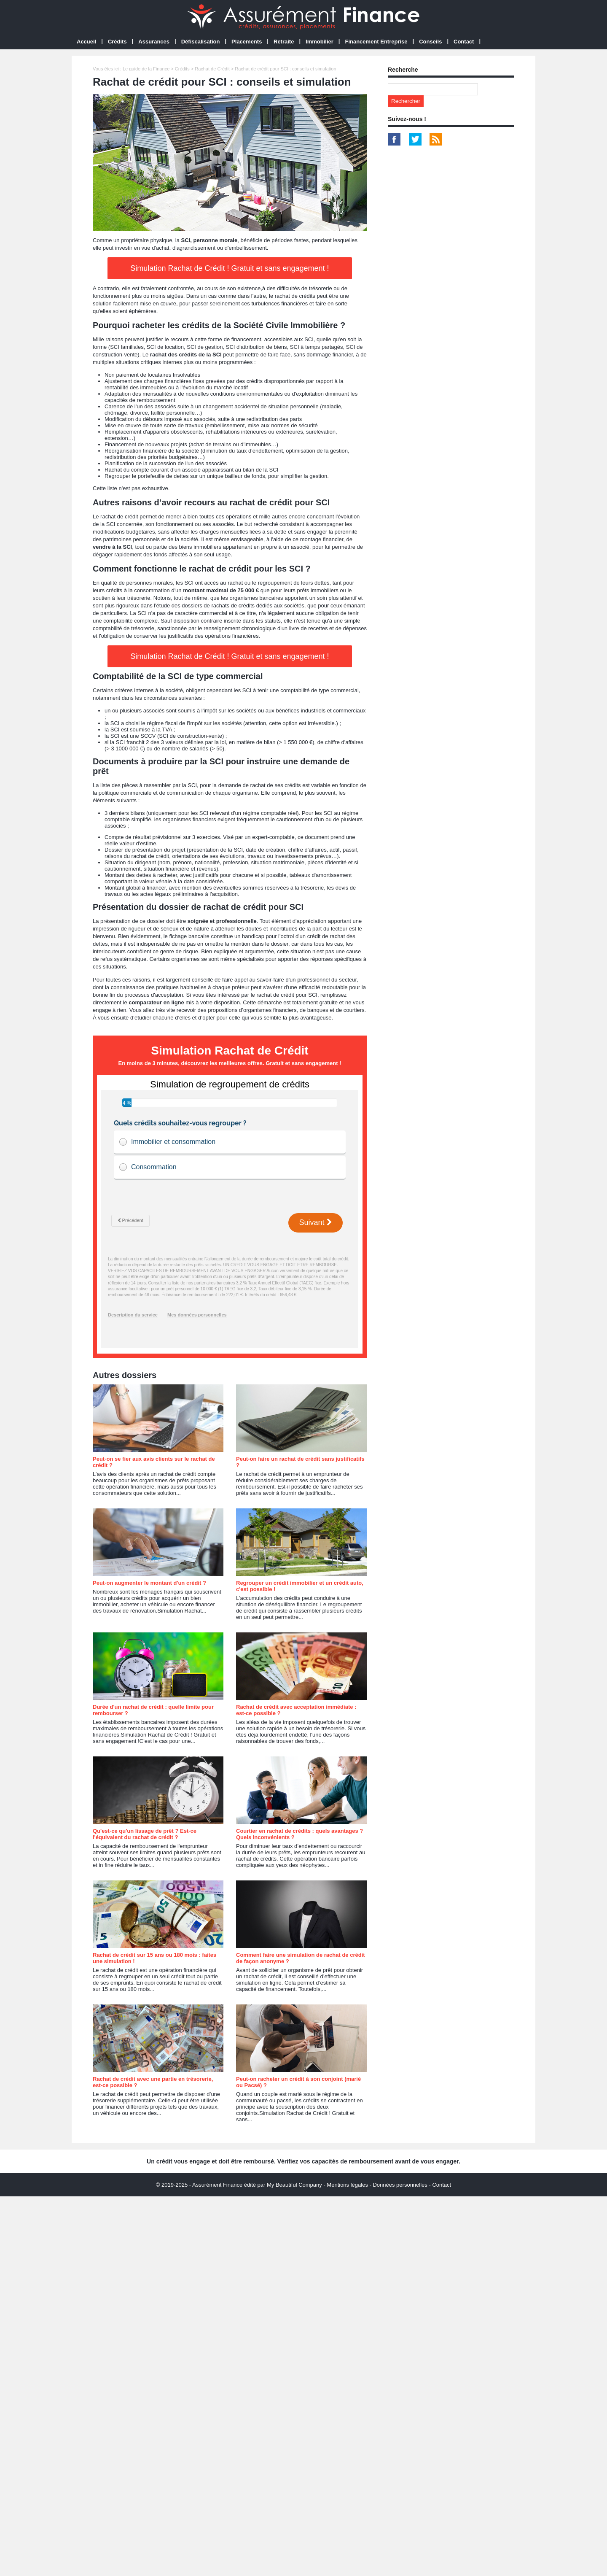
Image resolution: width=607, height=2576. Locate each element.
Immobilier (319, 41)
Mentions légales (347, 2185)
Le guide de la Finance (146, 68)
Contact (464, 41)
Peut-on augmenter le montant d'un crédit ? (149, 1583)
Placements (246, 41)
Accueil (86, 41)
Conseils (430, 41)
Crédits (117, 41)
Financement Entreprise (376, 41)
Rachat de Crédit (212, 68)
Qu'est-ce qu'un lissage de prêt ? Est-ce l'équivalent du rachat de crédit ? (144, 1834)
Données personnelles (400, 2185)
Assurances (153, 41)
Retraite (284, 41)
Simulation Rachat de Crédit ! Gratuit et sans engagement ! (229, 268)
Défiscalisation (200, 41)
